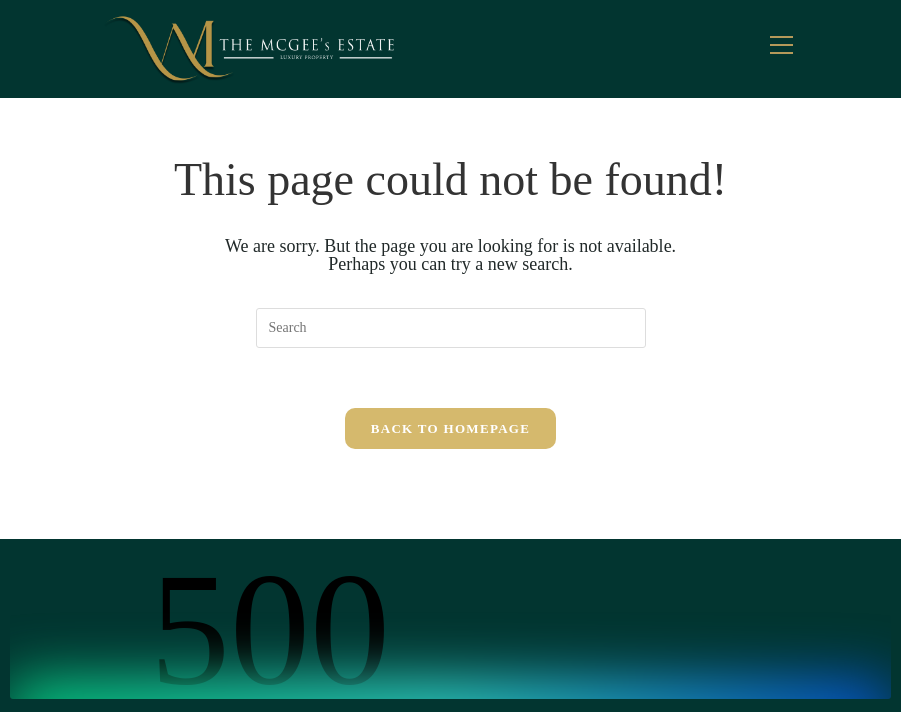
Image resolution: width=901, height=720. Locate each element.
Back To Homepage (450, 428)
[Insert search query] (451, 328)
